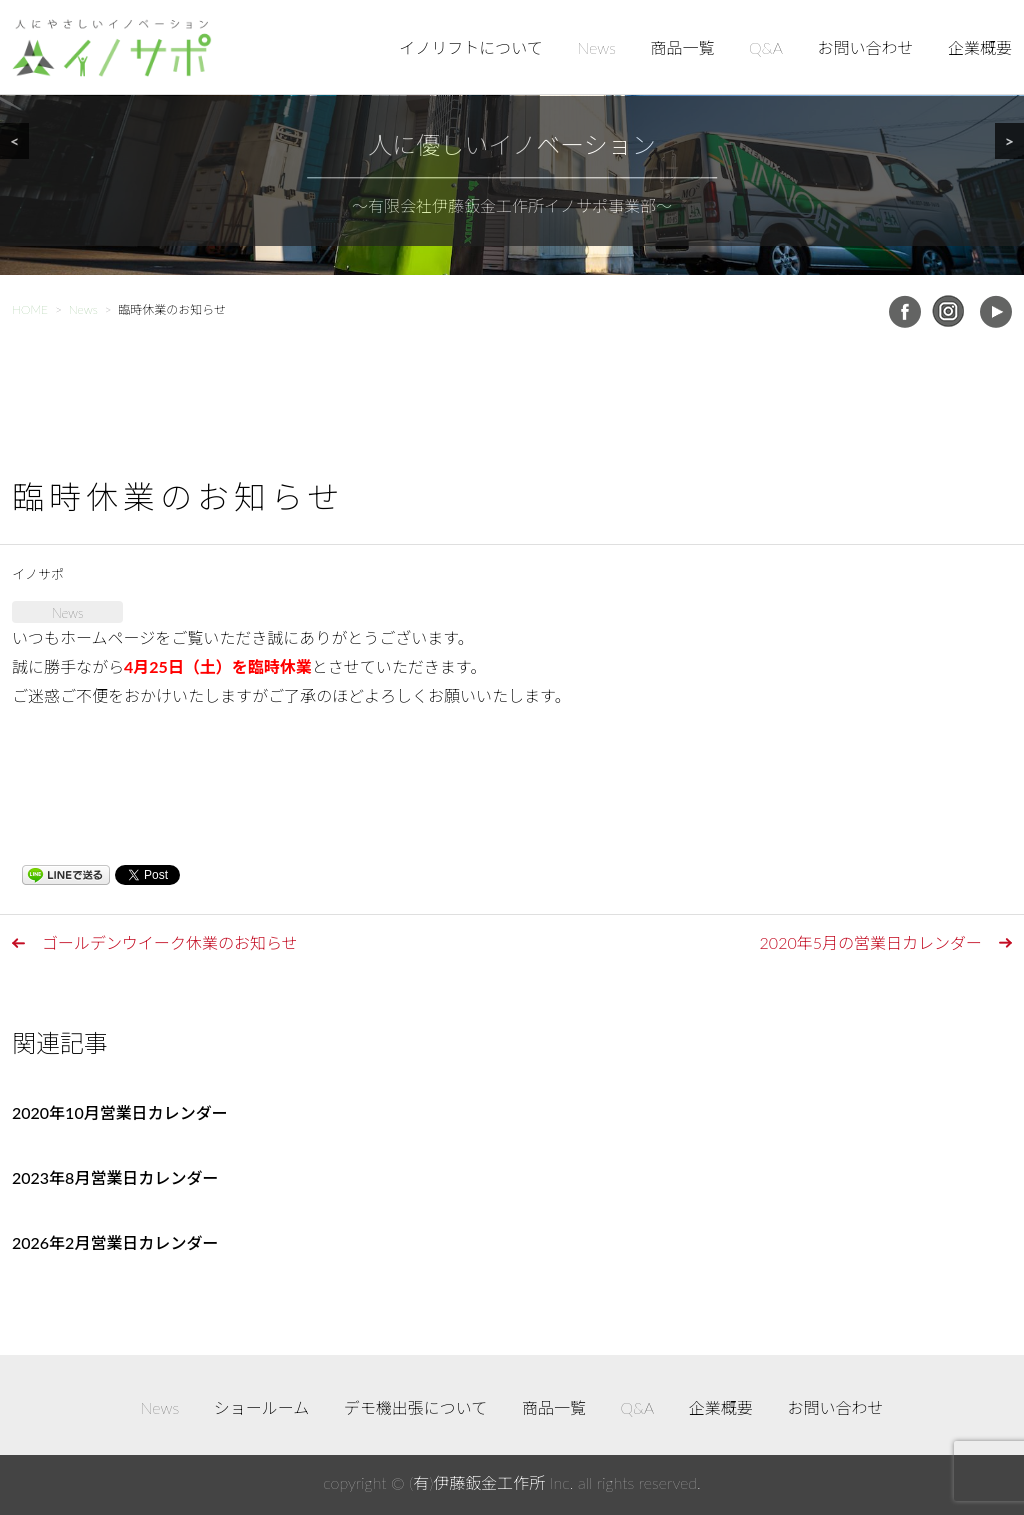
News (596, 47)
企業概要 (980, 47)
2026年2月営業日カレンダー (115, 1242)
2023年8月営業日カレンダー (115, 1177)
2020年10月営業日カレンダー (120, 1112)
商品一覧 (683, 47)
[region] (512, 137)
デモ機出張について (416, 1407)
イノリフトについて (471, 47)
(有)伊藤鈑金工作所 (477, 1482)
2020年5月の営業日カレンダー (871, 942)
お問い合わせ (865, 47)
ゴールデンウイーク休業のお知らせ (170, 942)
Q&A (766, 47)
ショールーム (262, 1407)
